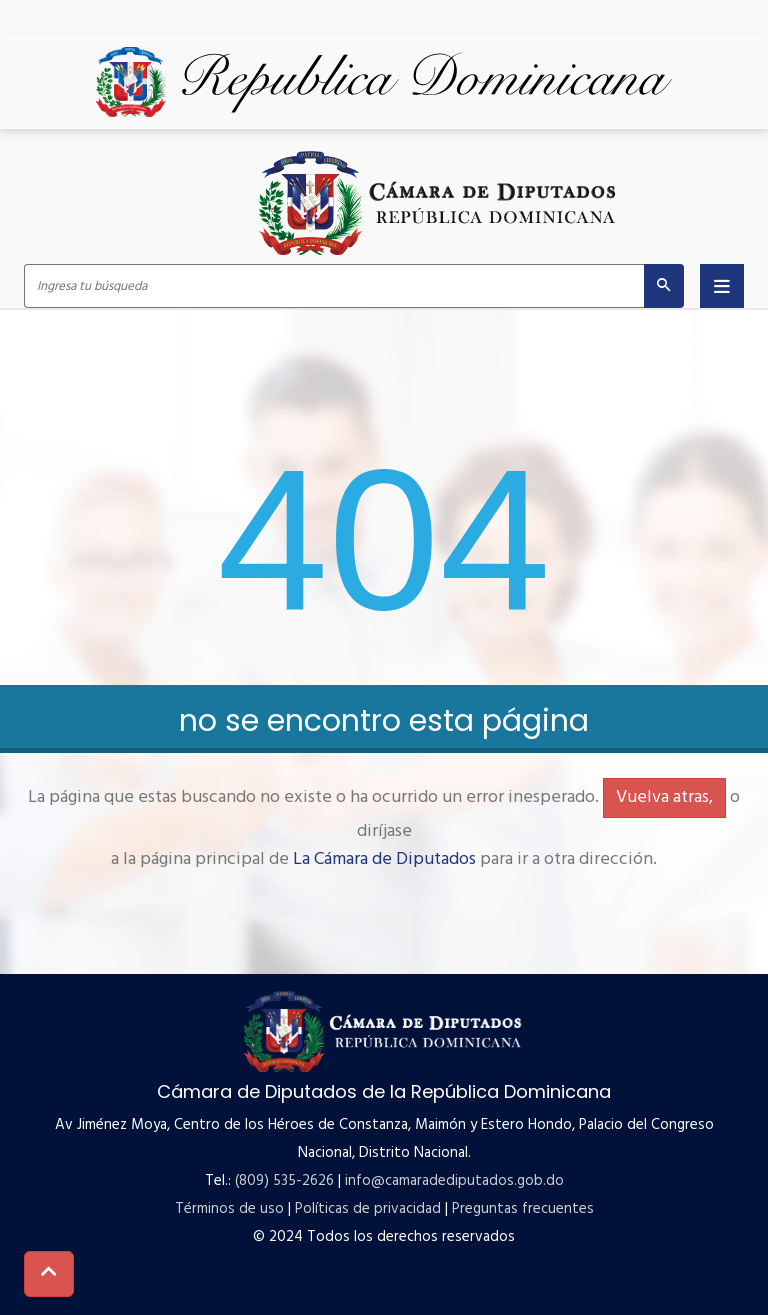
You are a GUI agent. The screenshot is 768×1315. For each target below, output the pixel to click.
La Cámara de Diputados (384, 859)
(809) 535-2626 (284, 1181)
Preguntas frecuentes (523, 1209)
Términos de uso (229, 1209)
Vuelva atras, (664, 797)
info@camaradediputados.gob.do (454, 1181)
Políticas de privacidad (368, 1209)
